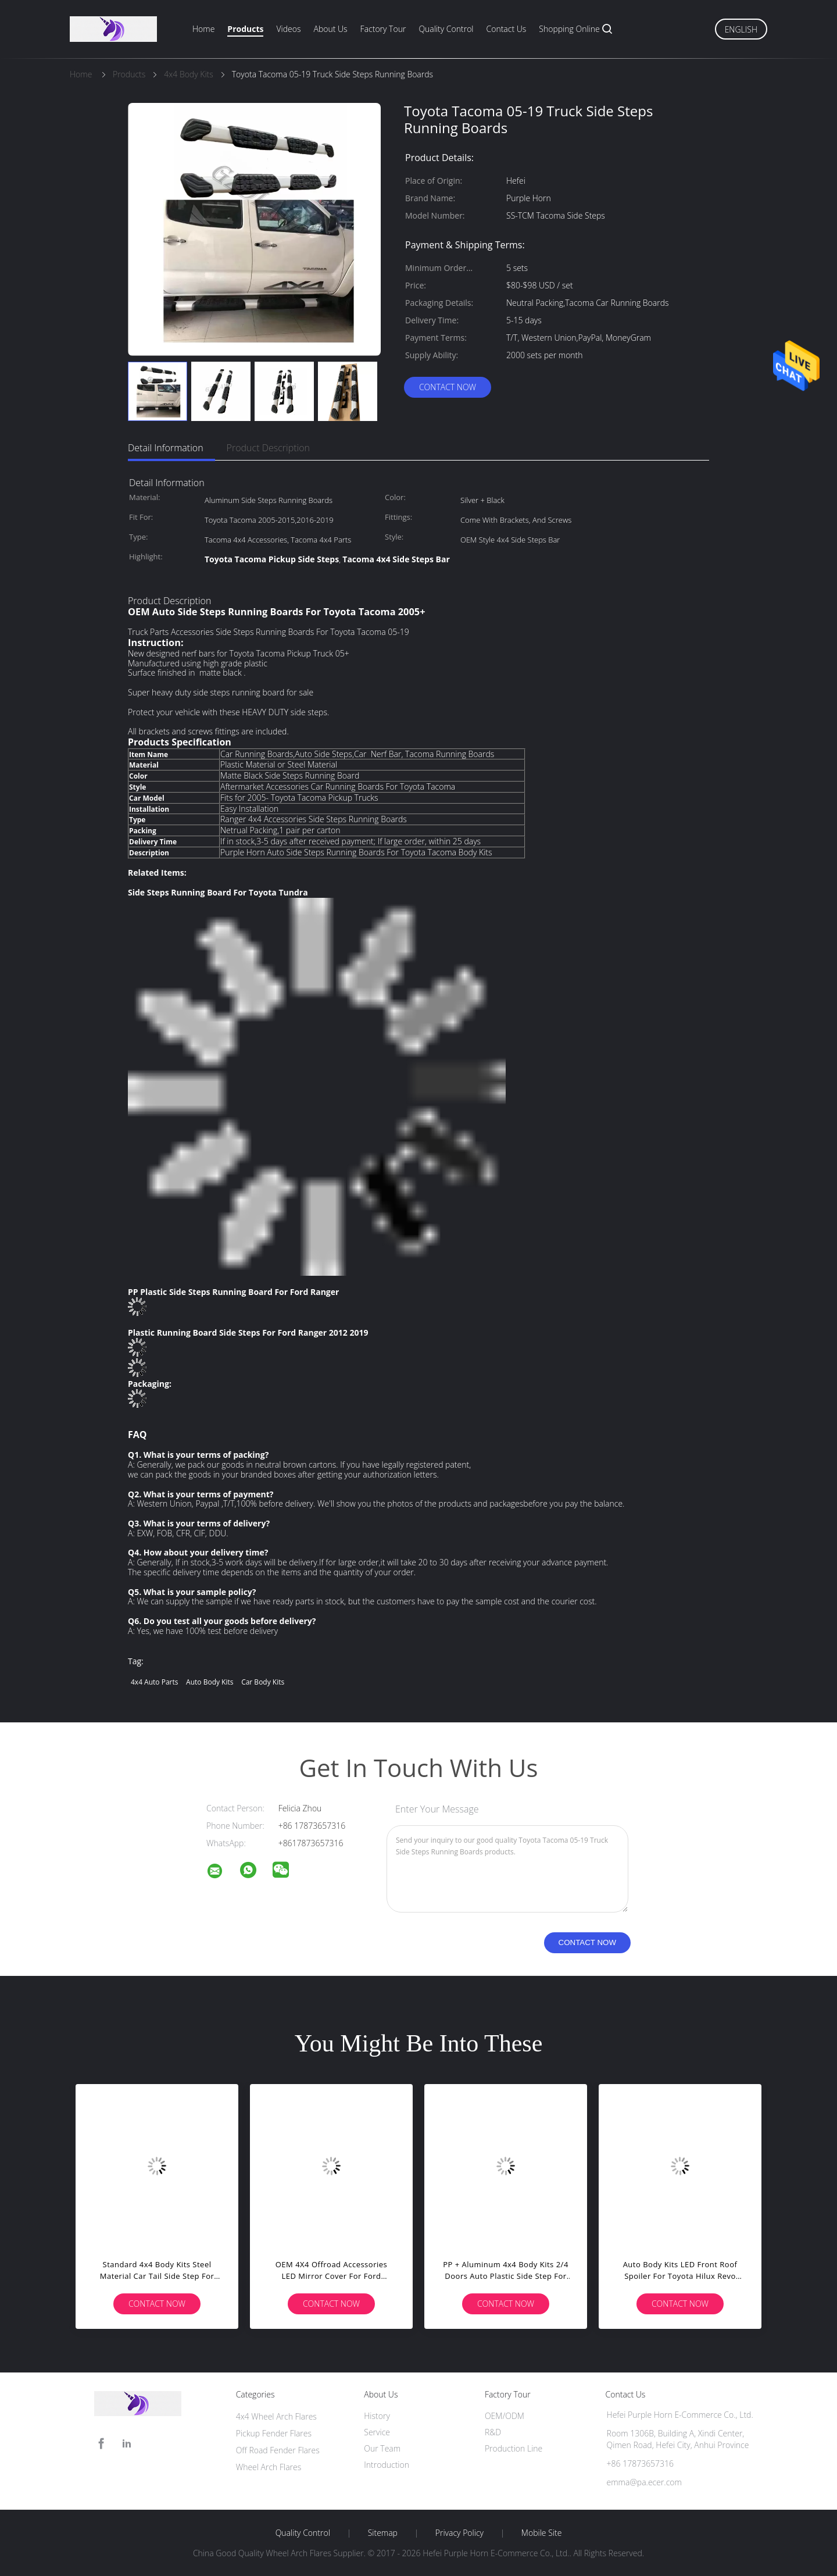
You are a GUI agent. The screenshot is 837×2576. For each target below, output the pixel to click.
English (741, 29)
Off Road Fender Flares (278, 2450)
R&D (493, 2432)
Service (377, 2432)
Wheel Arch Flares (269, 2466)
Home (203, 28)
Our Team (382, 2448)
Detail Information (165, 447)
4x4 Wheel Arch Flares (276, 2416)
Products (245, 28)
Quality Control (446, 28)
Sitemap (383, 2533)
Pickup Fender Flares (274, 2433)
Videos (288, 28)
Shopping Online (569, 28)
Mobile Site (541, 2533)
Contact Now (447, 387)
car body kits (262, 1682)
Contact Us (507, 28)
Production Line (513, 2448)
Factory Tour (383, 28)
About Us (330, 28)
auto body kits (209, 1682)
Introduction (386, 2464)
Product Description (268, 447)
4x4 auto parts (154, 1682)
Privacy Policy (459, 2533)
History (377, 2415)
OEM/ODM (504, 2415)
